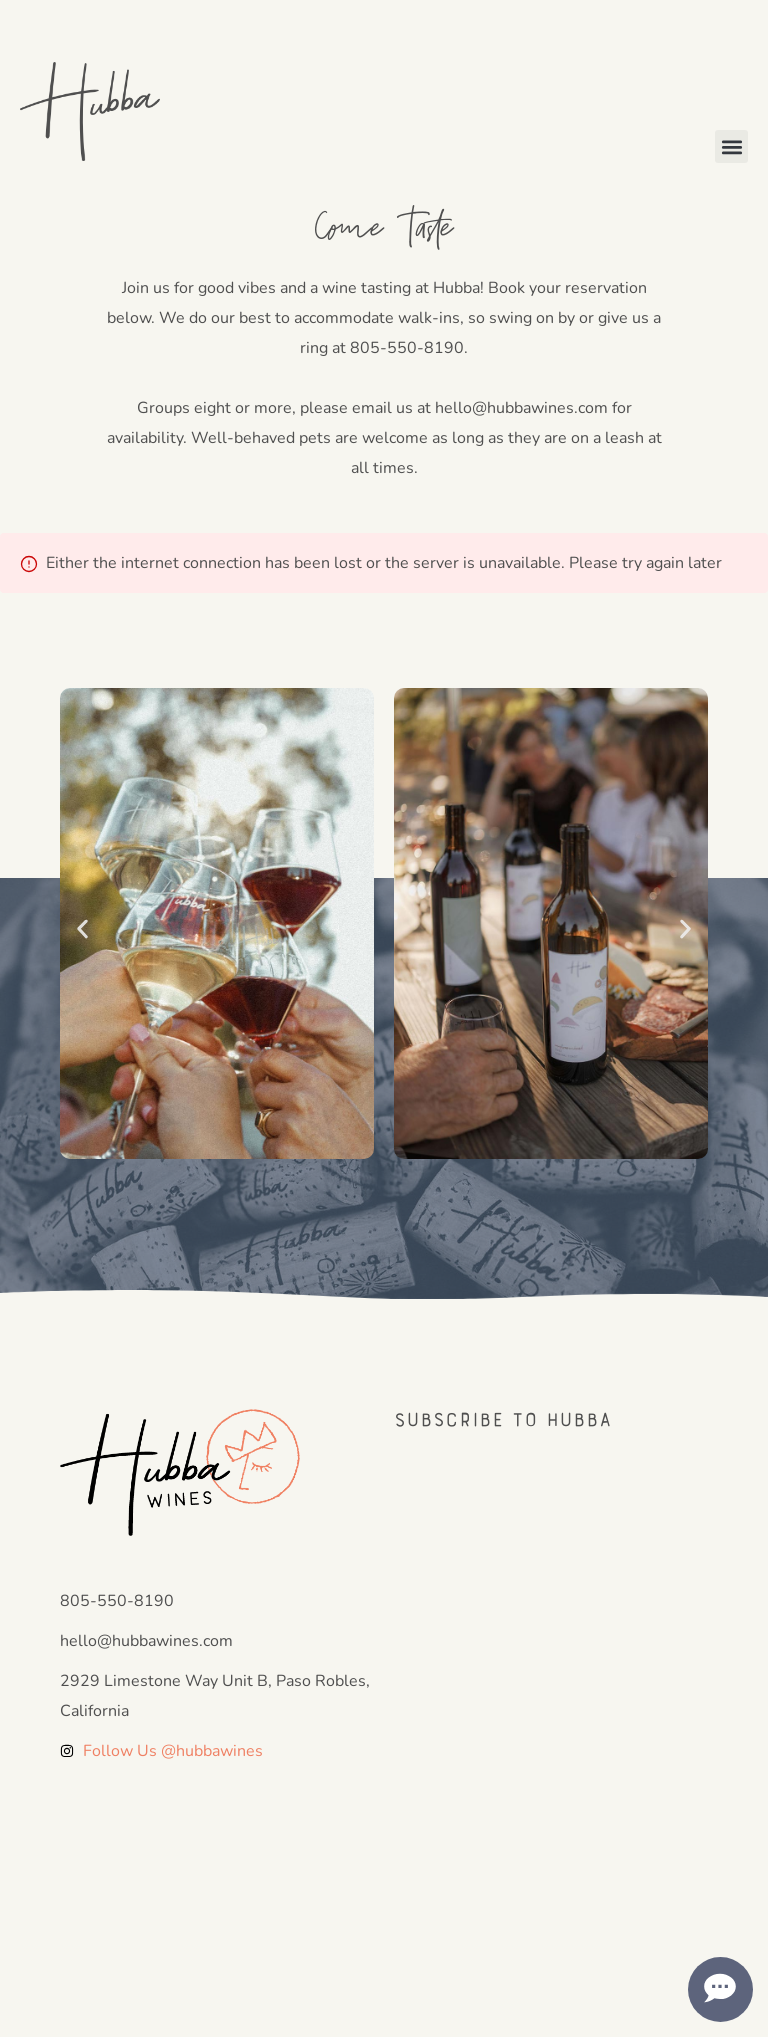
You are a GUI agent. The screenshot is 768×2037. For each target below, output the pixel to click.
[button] (731, 146)
